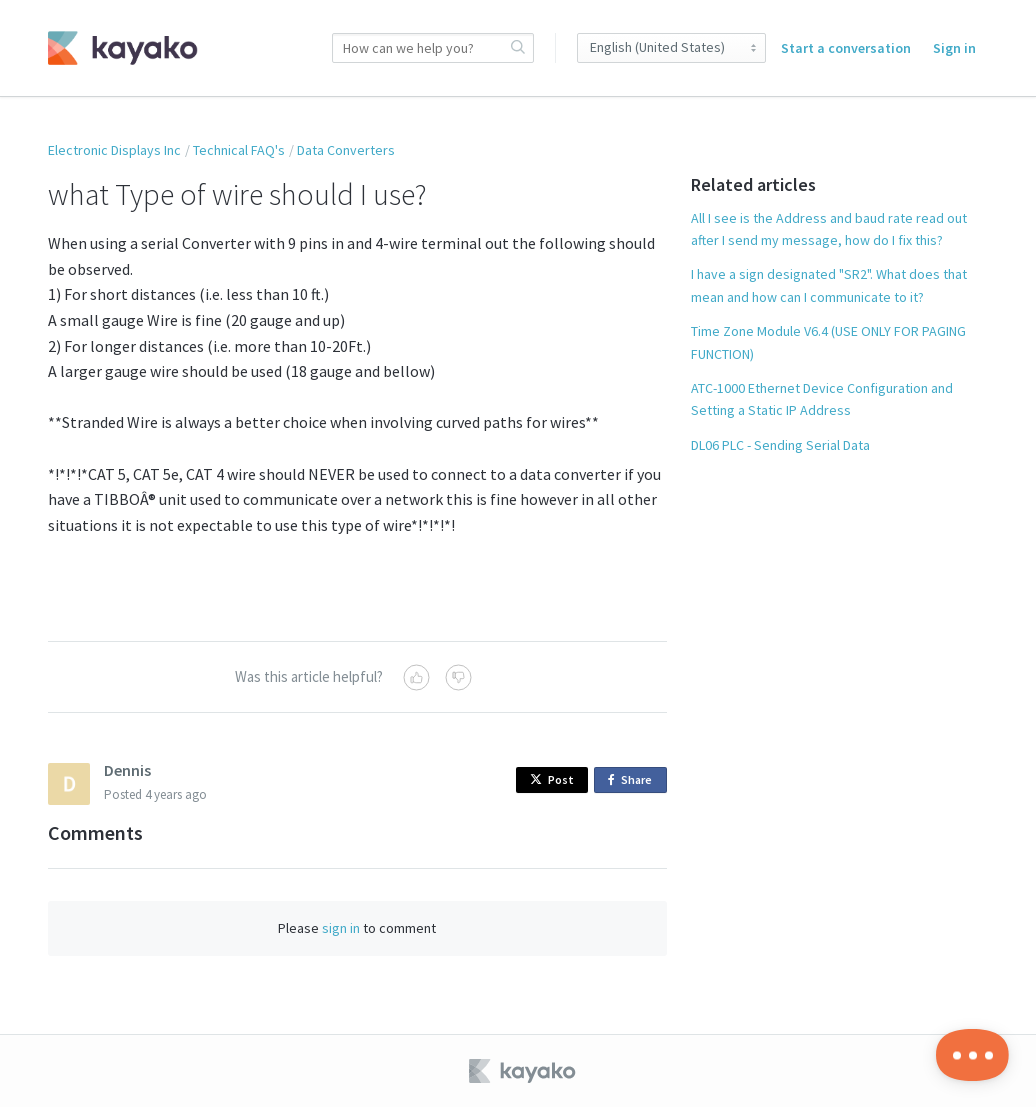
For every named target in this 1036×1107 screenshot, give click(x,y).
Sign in (954, 48)
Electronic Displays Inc (114, 150)
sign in (341, 928)
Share (633, 780)
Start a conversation (846, 48)
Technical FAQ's (239, 150)
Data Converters (346, 150)
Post (552, 779)
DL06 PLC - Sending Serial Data (780, 445)
